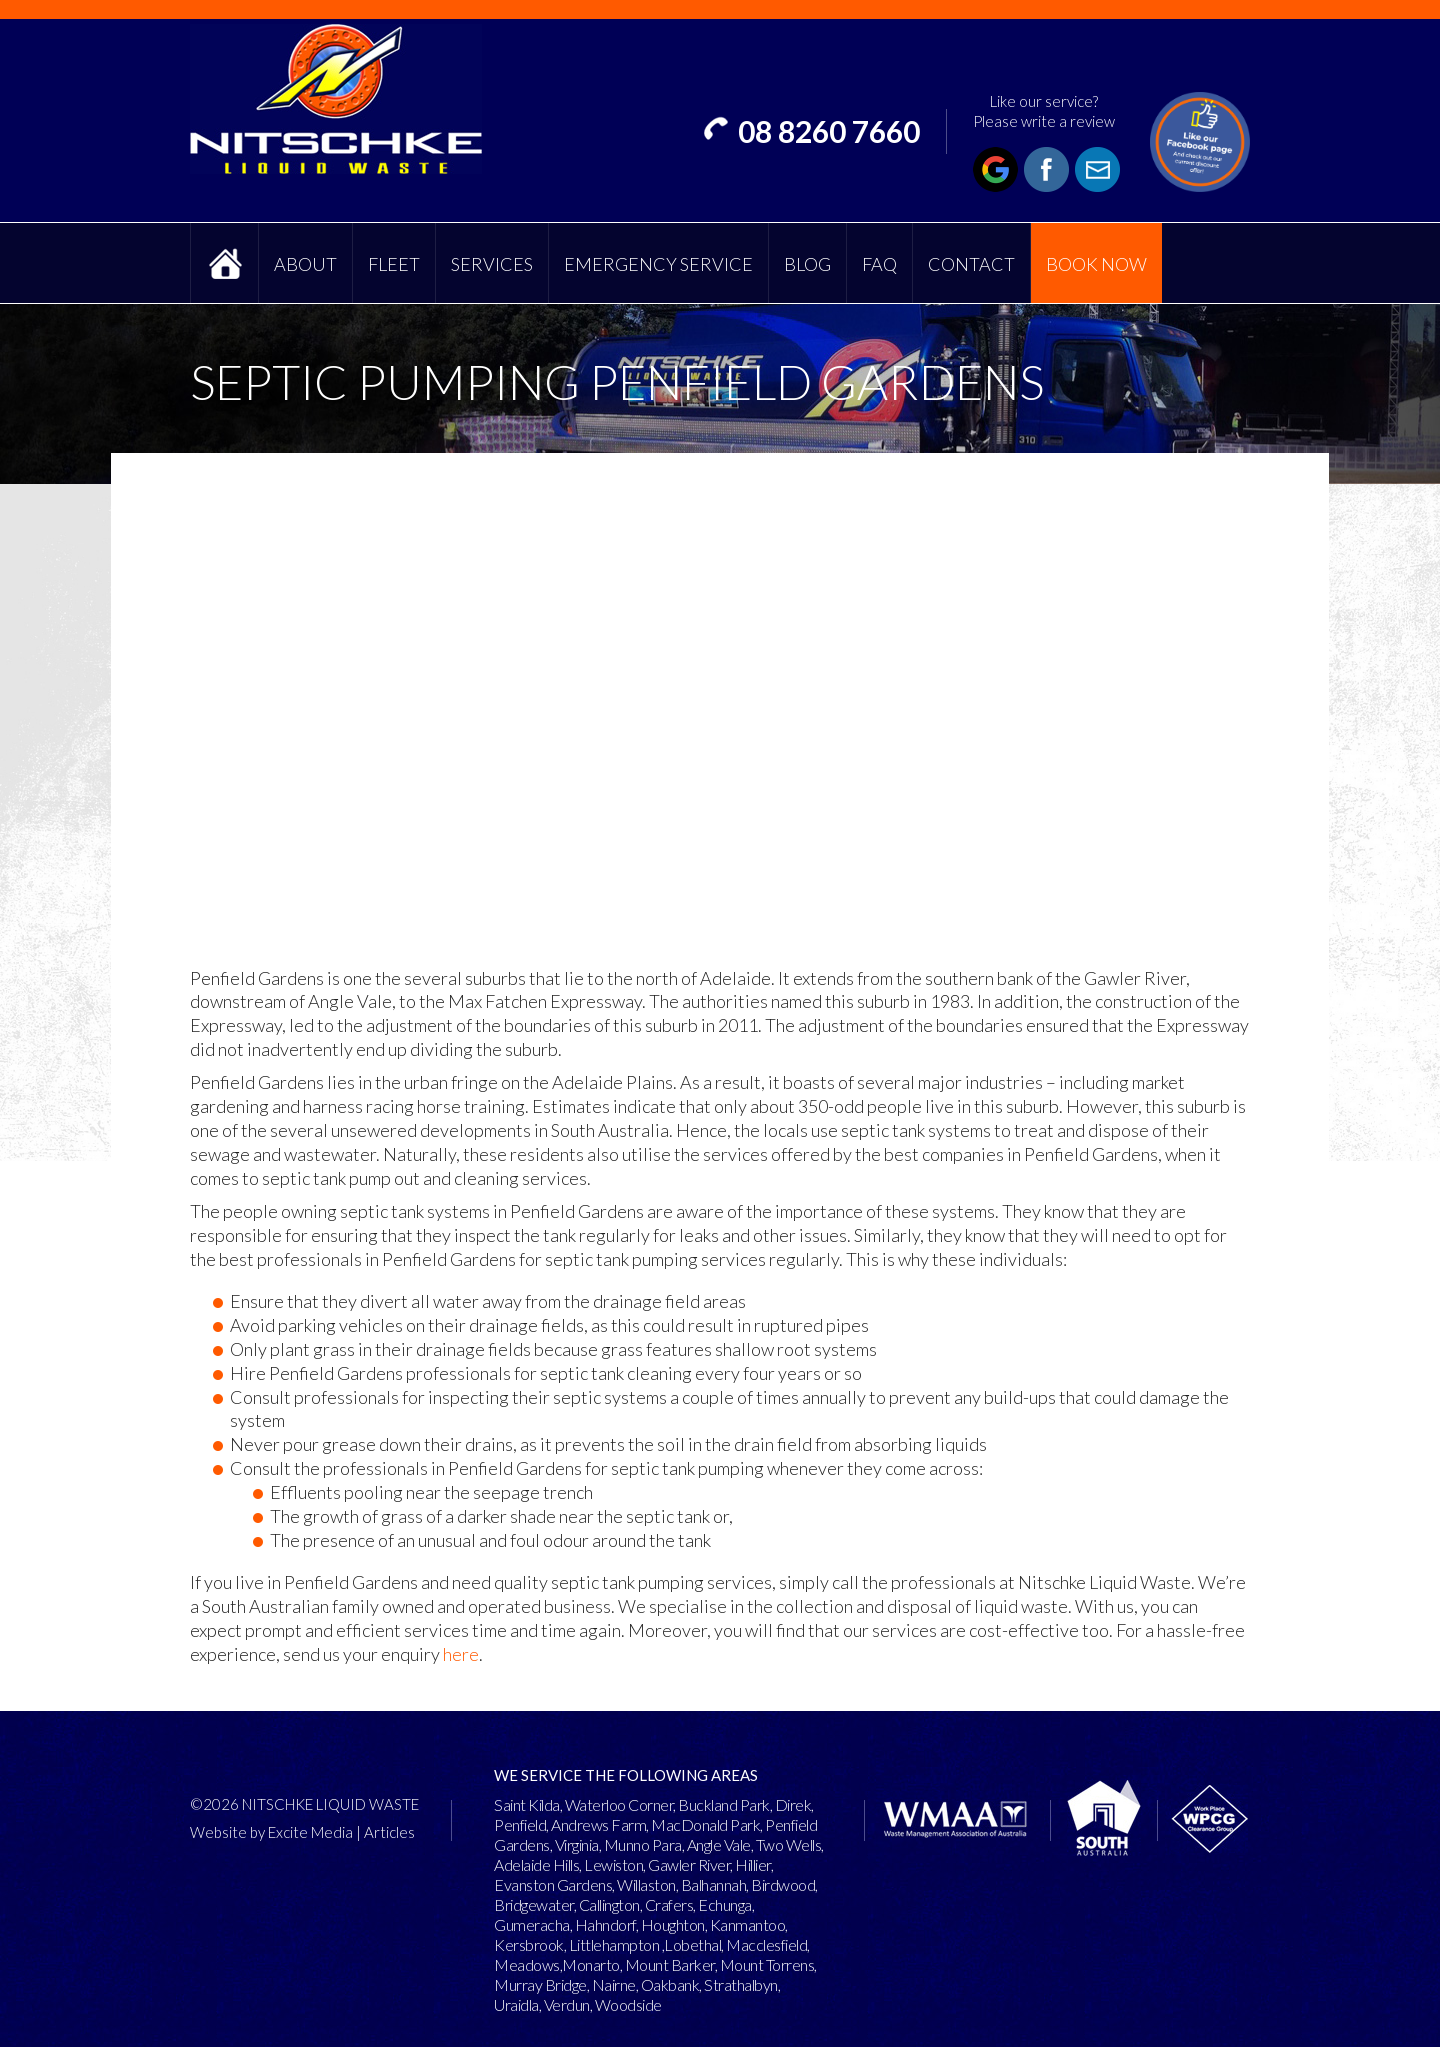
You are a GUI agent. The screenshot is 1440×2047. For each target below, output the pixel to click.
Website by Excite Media (271, 1832)
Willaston (646, 1884)
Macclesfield (766, 1944)
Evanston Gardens (553, 1884)
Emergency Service (658, 264)
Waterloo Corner (619, 1804)
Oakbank (670, 1984)
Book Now (1096, 264)
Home (224, 263)
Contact (971, 264)
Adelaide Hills (536, 1864)
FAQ (879, 264)
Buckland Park (724, 1804)
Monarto (591, 1964)
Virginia (577, 1844)
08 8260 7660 (829, 131)
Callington (609, 1904)
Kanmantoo (748, 1924)
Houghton (673, 1924)
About (305, 264)
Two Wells (789, 1844)
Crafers (669, 1904)
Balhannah (714, 1884)
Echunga (725, 1904)
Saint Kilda (527, 1804)
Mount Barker (670, 1964)
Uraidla (516, 2004)
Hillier (753, 1864)
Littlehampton (614, 1944)
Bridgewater (534, 1904)
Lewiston (613, 1864)
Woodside (628, 2004)
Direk (793, 1804)
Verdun (567, 2004)
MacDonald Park (705, 1824)
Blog (807, 264)
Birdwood (783, 1884)
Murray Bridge (540, 1984)
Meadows (527, 1964)
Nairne (614, 1984)
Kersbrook (529, 1944)
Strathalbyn (741, 1984)
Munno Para (643, 1844)
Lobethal (692, 1944)
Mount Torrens (767, 1964)
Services (492, 264)
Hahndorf (605, 1924)
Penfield (520, 1824)
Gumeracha (532, 1924)
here (461, 1654)
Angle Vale (719, 1844)
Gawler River (689, 1864)
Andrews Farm (598, 1824)
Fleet (394, 264)
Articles (389, 1832)
